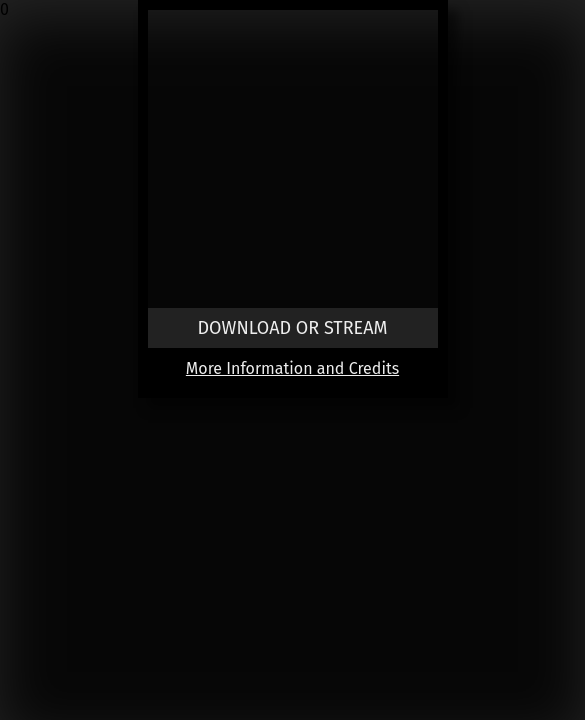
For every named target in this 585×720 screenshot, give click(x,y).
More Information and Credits (292, 368)
